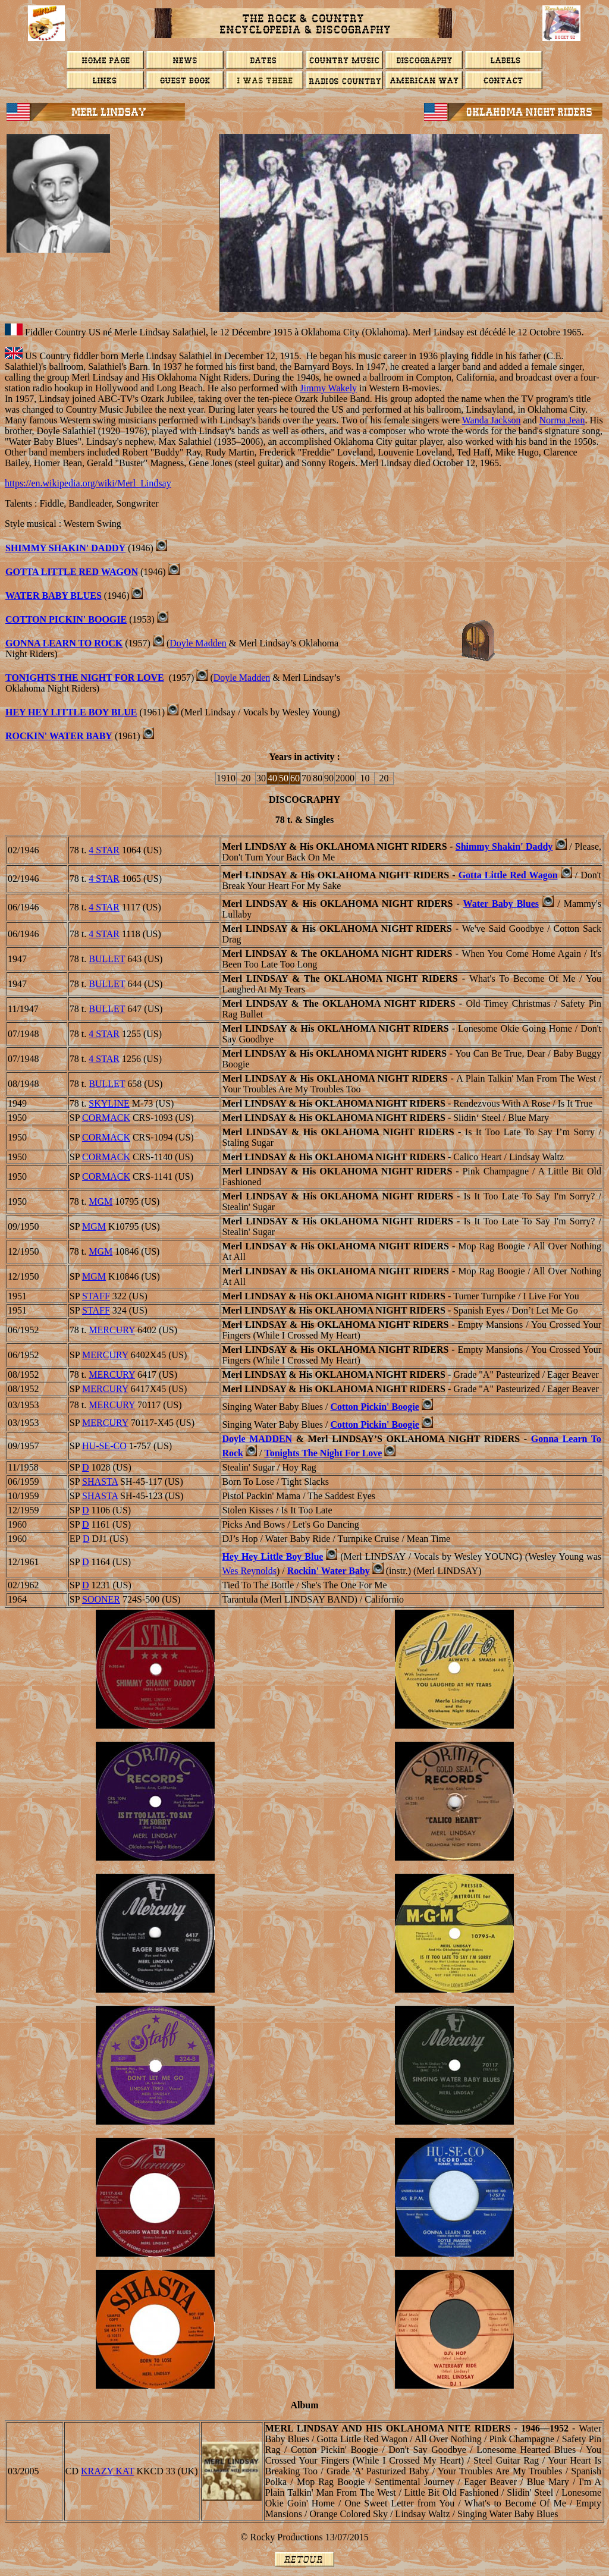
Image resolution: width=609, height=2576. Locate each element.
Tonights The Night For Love (84, 678)
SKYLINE (109, 1103)
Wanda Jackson (491, 420)
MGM (100, 1201)
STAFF (96, 1296)
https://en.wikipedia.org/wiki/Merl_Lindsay (88, 483)
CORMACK (106, 1118)
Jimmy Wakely (328, 388)
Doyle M (257, 1439)
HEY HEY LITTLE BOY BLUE (71, 712)
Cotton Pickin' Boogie (66, 619)
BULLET (107, 959)
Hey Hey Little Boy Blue (272, 1556)
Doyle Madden (198, 643)
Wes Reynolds (249, 1571)
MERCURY (112, 1330)
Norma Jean (562, 420)
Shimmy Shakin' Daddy (65, 548)
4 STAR (104, 850)
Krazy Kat (107, 2471)
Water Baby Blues (53, 595)
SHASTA (100, 1482)
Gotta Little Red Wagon (71, 572)
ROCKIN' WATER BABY (58, 736)
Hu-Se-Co (104, 1446)
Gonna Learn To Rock (64, 643)
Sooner (101, 1599)
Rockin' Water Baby (328, 1571)
